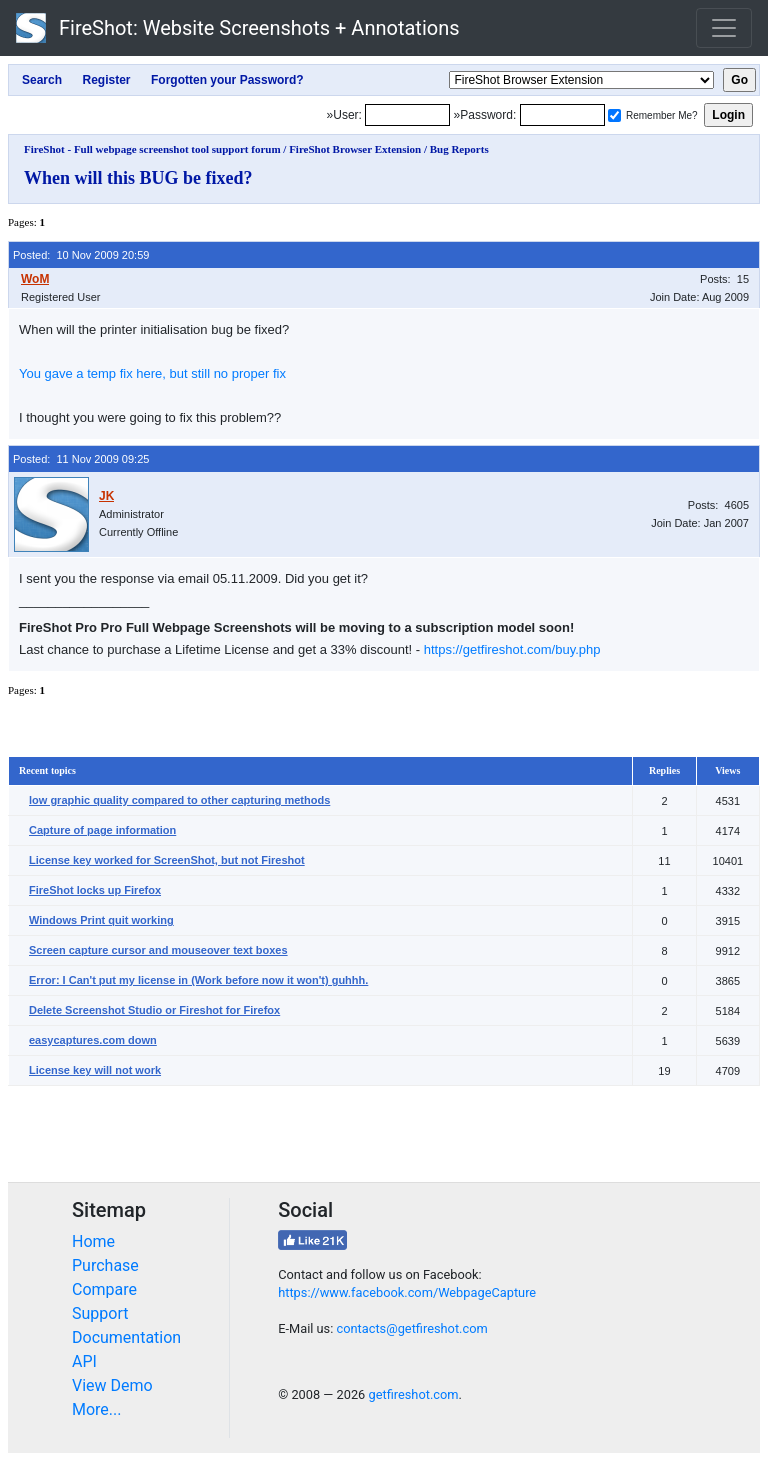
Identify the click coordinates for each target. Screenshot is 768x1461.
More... (97, 1409)
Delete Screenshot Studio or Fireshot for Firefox (154, 1010)
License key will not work (95, 1070)
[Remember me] (614, 115)
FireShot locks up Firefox (95, 890)
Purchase (105, 1265)
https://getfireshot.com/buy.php (512, 649)
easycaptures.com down (93, 1040)
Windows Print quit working (101, 920)
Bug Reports (459, 149)
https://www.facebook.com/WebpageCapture (407, 1292)
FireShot (238, 28)
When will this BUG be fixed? (138, 178)
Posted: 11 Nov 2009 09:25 (81, 459)
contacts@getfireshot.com (411, 1328)
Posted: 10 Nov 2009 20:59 (81, 255)
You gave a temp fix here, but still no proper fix (152, 373)
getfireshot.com (413, 1394)
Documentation (126, 1337)
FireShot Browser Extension (355, 149)
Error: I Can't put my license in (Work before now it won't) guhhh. (198, 980)
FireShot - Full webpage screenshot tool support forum (152, 149)
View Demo (112, 1385)
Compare (104, 1289)
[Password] (562, 115)
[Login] (407, 115)
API (84, 1361)
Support (100, 1313)
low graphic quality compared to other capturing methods (179, 800)
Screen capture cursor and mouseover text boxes (158, 950)
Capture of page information (102, 830)
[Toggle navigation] (724, 28)
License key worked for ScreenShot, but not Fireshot (167, 860)
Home (93, 1241)
